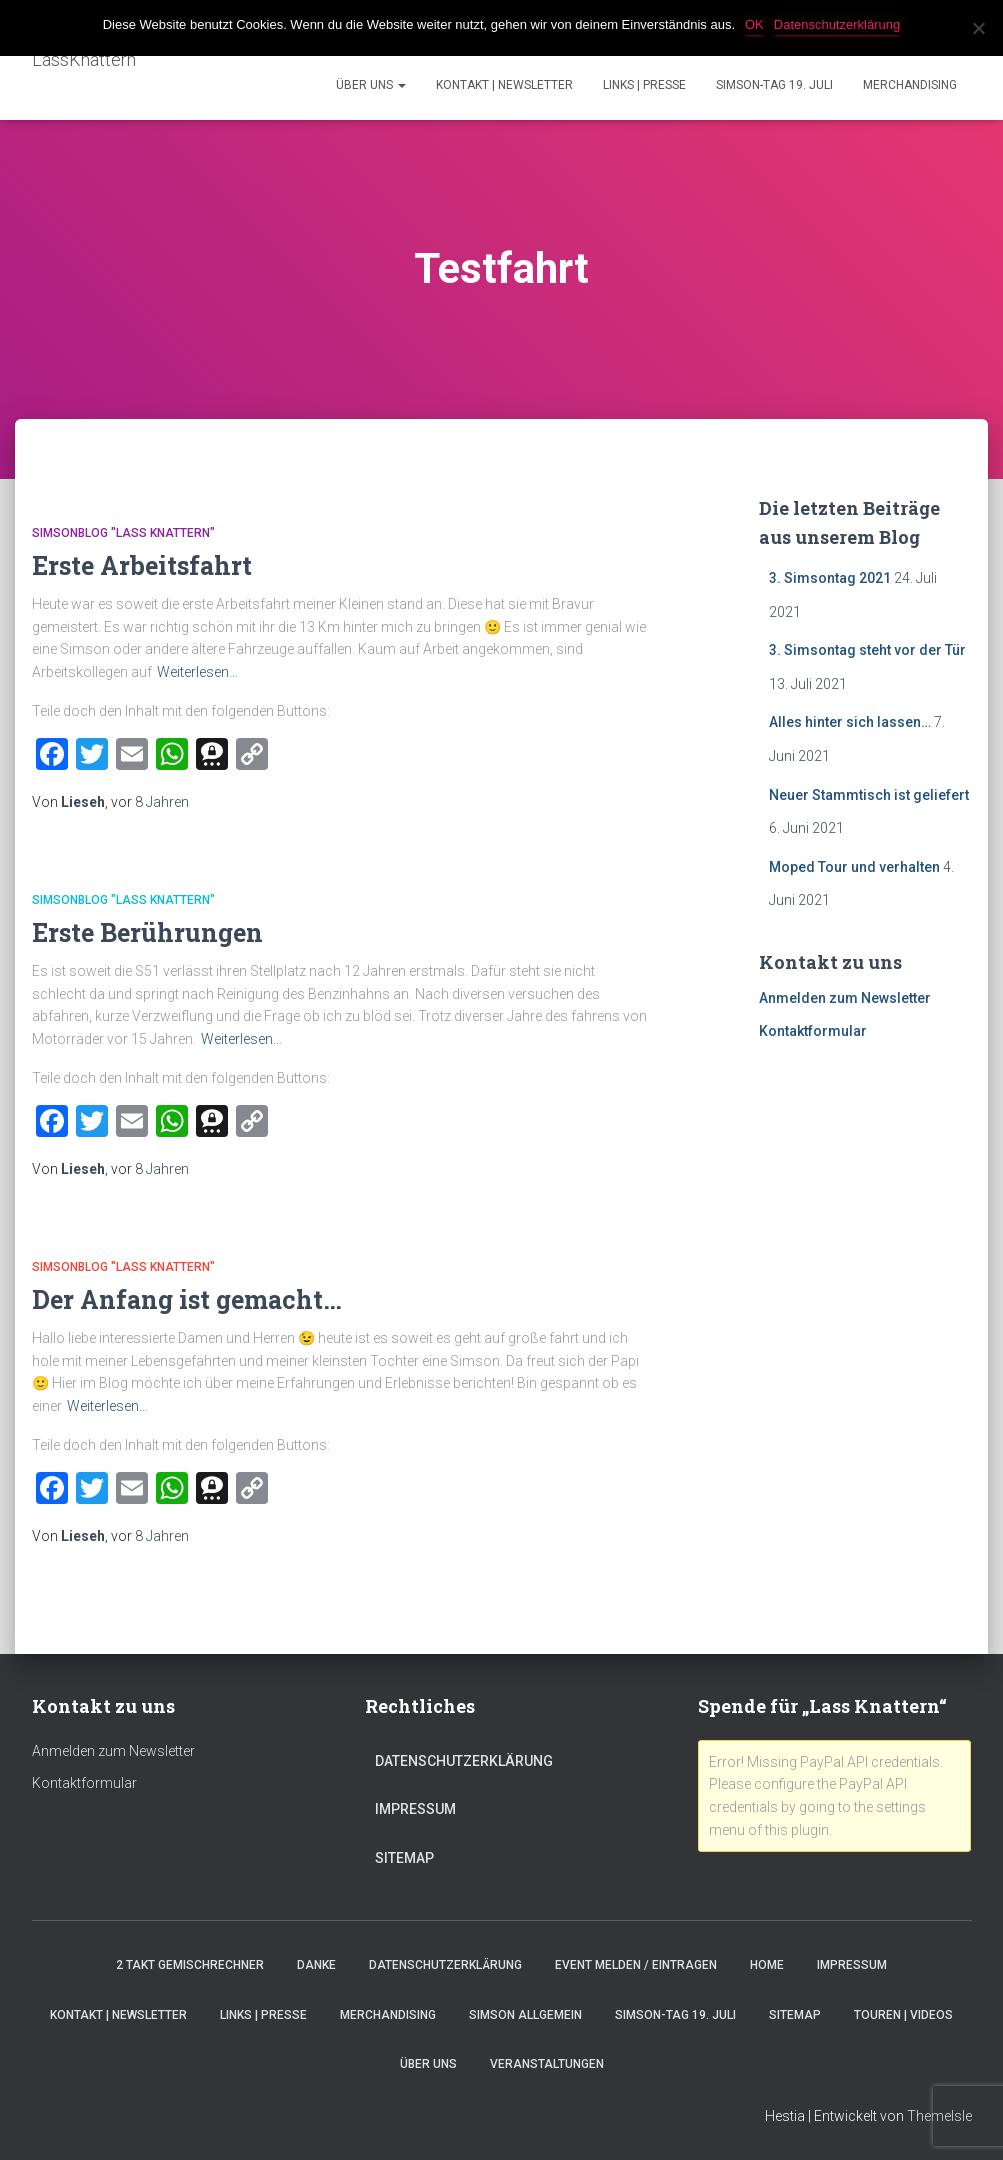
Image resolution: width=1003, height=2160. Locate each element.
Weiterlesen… (197, 672)
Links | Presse (644, 85)
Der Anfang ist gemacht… (187, 1299)
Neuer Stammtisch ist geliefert (869, 795)
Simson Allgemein (525, 2015)
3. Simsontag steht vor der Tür (867, 650)
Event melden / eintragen (636, 1965)
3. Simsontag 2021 (830, 578)
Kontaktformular (813, 1031)
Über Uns (371, 85)
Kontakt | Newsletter (504, 85)
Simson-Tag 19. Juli (774, 85)
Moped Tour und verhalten (854, 867)
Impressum (415, 1809)
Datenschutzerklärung (464, 1761)
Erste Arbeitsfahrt (142, 565)
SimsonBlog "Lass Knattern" (123, 533)
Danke (316, 1965)
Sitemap (404, 1858)
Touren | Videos (903, 2015)
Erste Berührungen (147, 932)
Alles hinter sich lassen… (850, 722)
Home (767, 1965)
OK (754, 24)
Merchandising (910, 85)
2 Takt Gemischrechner (190, 1965)
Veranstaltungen (547, 2064)
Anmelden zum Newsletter (845, 998)
